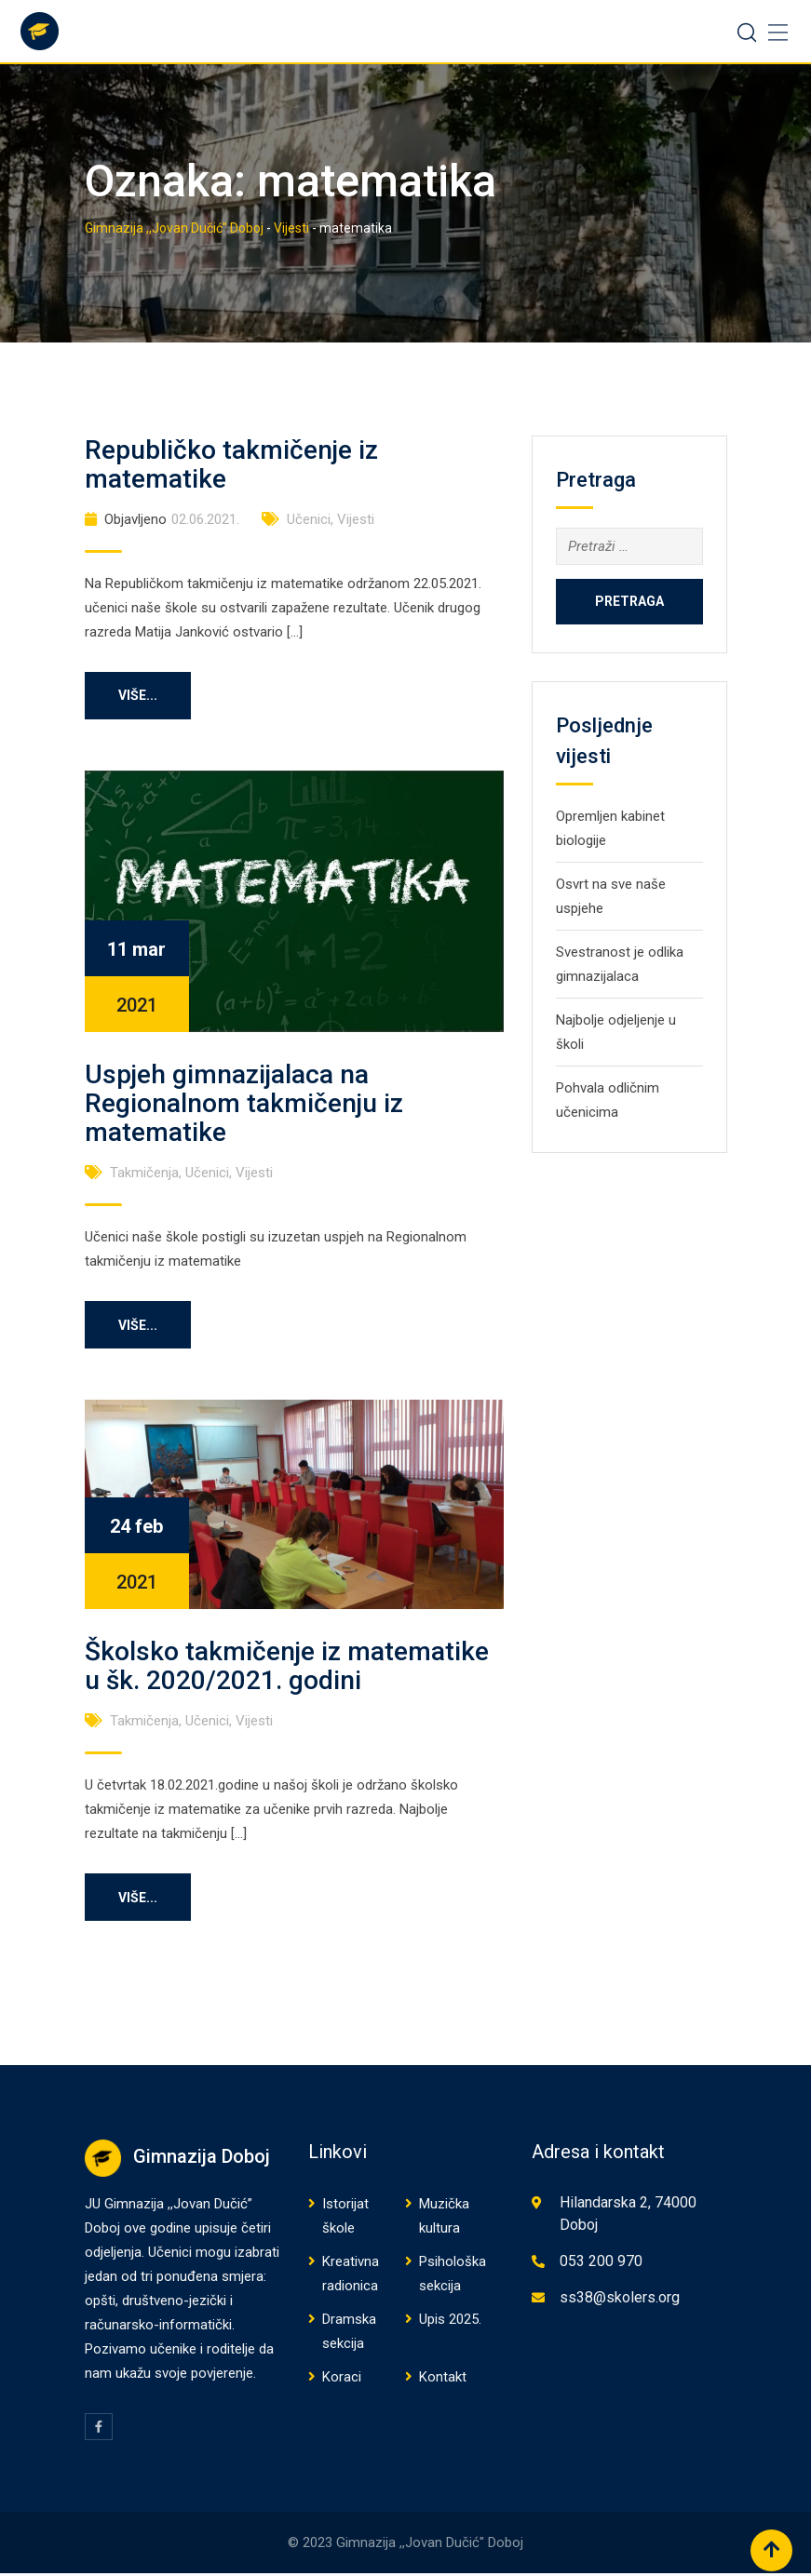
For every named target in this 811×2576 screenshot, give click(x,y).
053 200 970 (601, 2264)
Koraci (341, 2379)
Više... (141, 696)
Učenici (309, 519)
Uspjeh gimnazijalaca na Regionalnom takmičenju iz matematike (244, 1104)
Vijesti (355, 519)
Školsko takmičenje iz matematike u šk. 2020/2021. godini (287, 1667)
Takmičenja (144, 1173)
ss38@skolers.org (620, 2300)
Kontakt (442, 2379)
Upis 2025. (450, 2322)
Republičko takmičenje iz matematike (231, 464)
